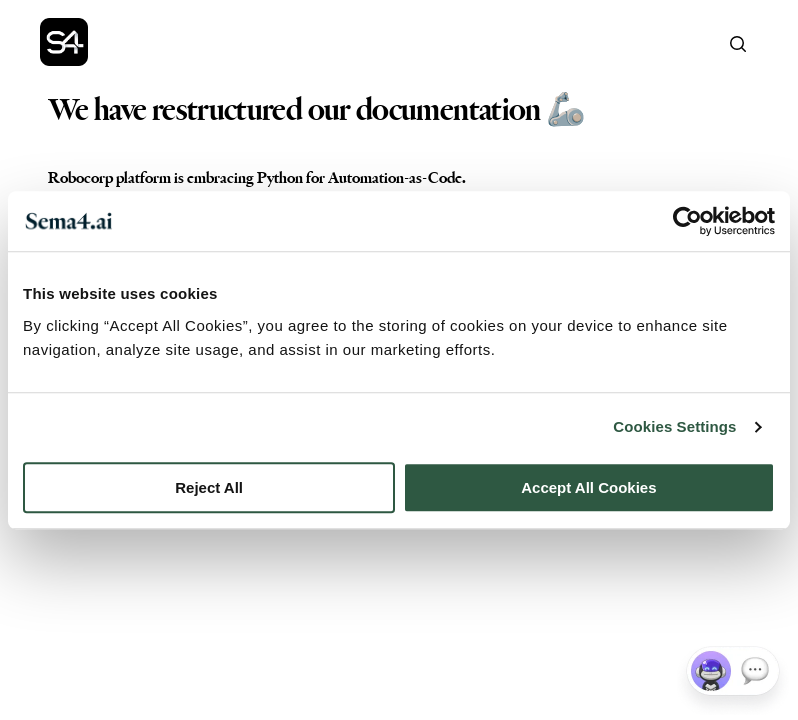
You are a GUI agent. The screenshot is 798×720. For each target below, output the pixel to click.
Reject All (209, 487)
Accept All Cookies (588, 487)
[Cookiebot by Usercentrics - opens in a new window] (687, 221)
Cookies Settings (674, 426)
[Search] (738, 44)
